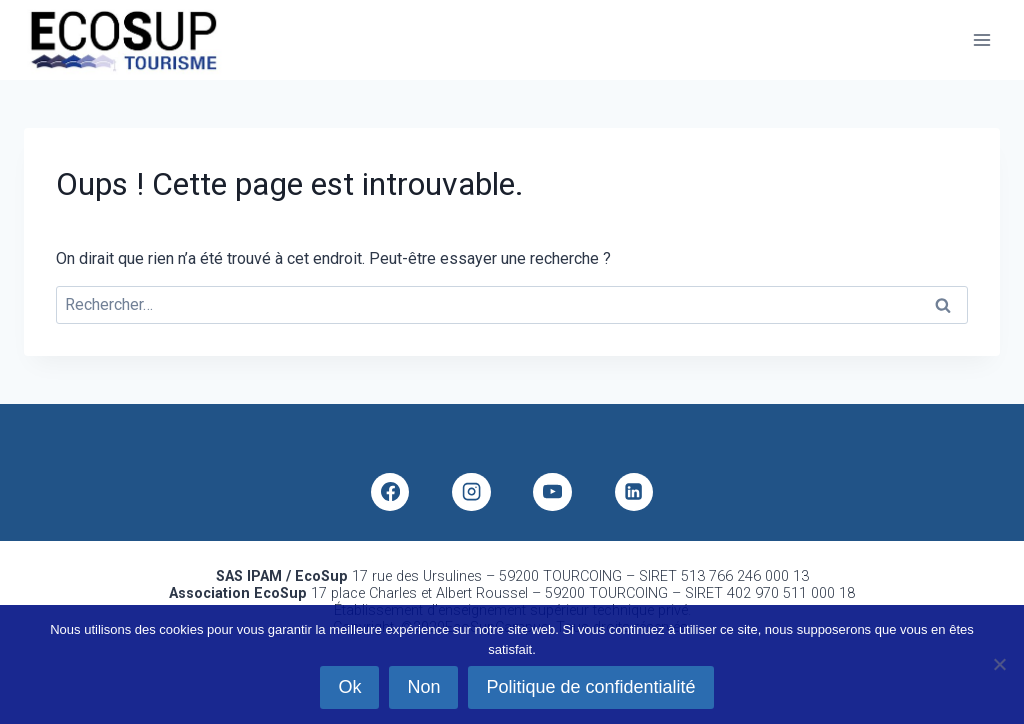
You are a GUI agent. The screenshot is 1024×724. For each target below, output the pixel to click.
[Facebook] (390, 492)
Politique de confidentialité (590, 687)
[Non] (999, 664)
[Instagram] (471, 492)
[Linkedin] (634, 492)
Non (423, 687)
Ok (349, 687)
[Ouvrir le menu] (981, 39)
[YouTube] (552, 492)
